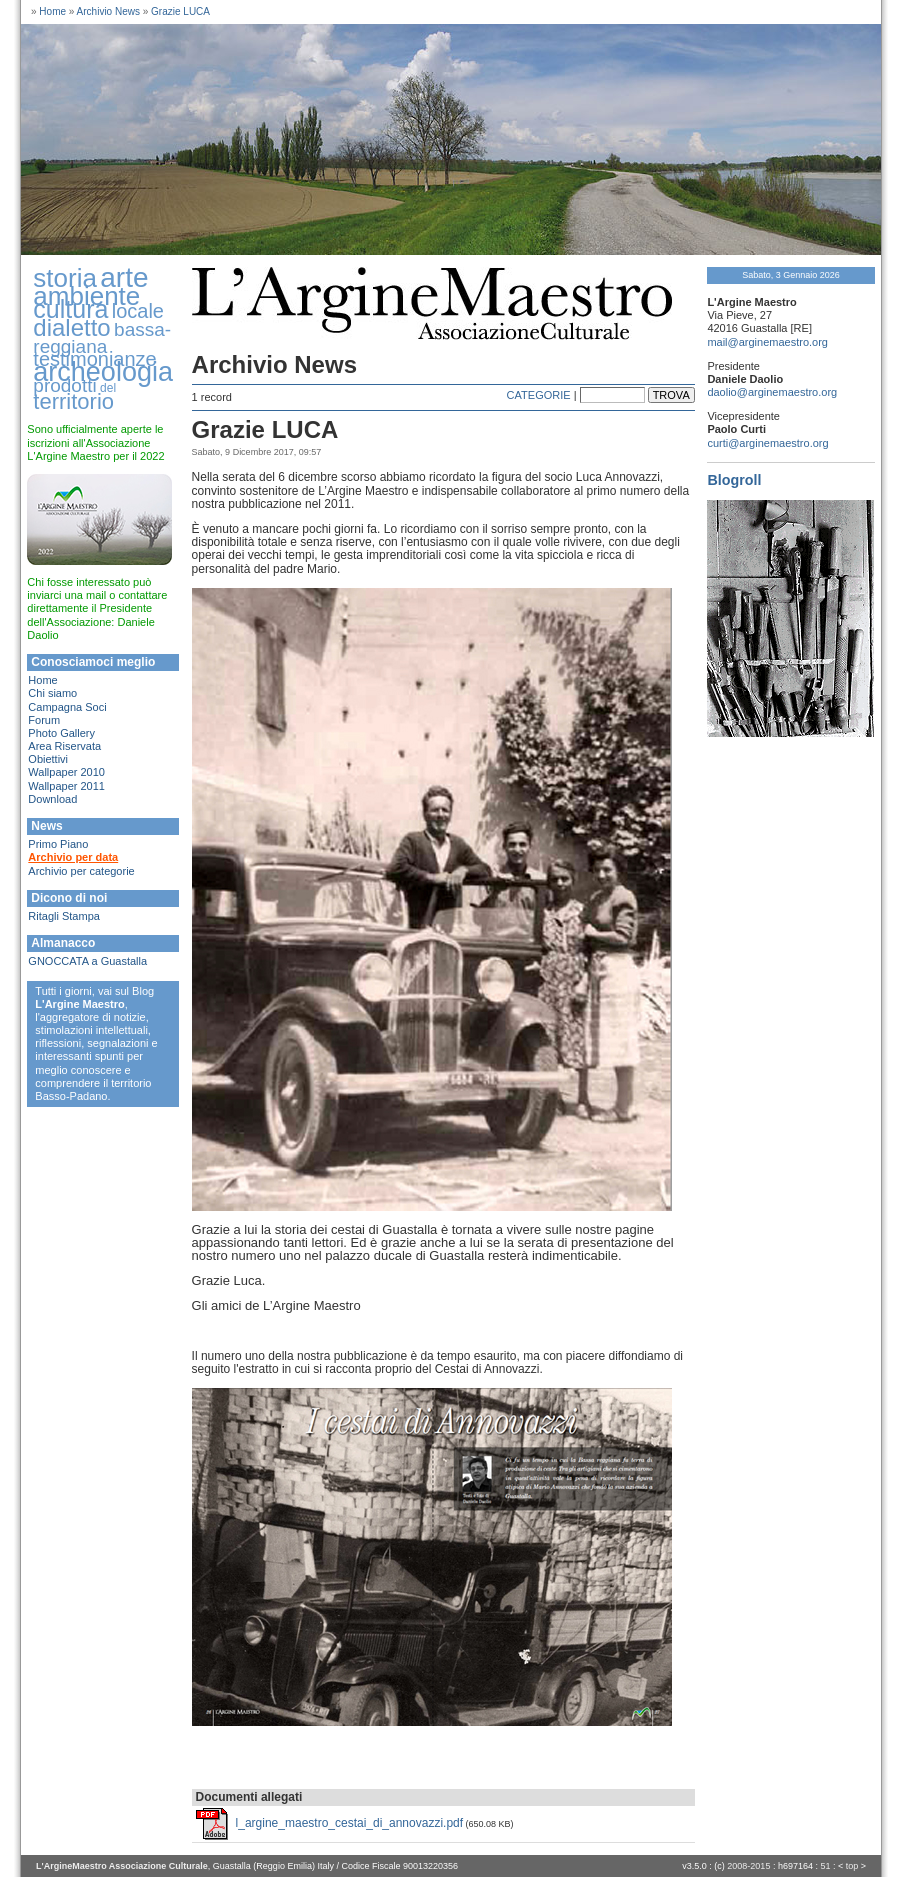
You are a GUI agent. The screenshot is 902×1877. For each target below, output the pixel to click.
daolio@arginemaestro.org (772, 392)
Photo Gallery (61, 733)
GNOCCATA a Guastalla (87, 961)
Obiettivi (48, 759)
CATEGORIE (539, 395)
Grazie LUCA (180, 11)
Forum (44, 720)
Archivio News (108, 11)
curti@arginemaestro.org (767, 443)
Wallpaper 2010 (66, 772)
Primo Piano (58, 844)
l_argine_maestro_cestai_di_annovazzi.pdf (349, 1823)
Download (52, 799)
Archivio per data (73, 857)
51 (825, 1866)
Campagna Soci (67, 707)
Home (52, 11)
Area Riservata (64, 746)
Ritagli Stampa (64, 916)
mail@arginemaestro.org (767, 342)
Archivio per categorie (81, 871)
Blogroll (734, 480)
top (852, 1866)
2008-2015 (748, 1866)
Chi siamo (52, 693)
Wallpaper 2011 (66, 786)
